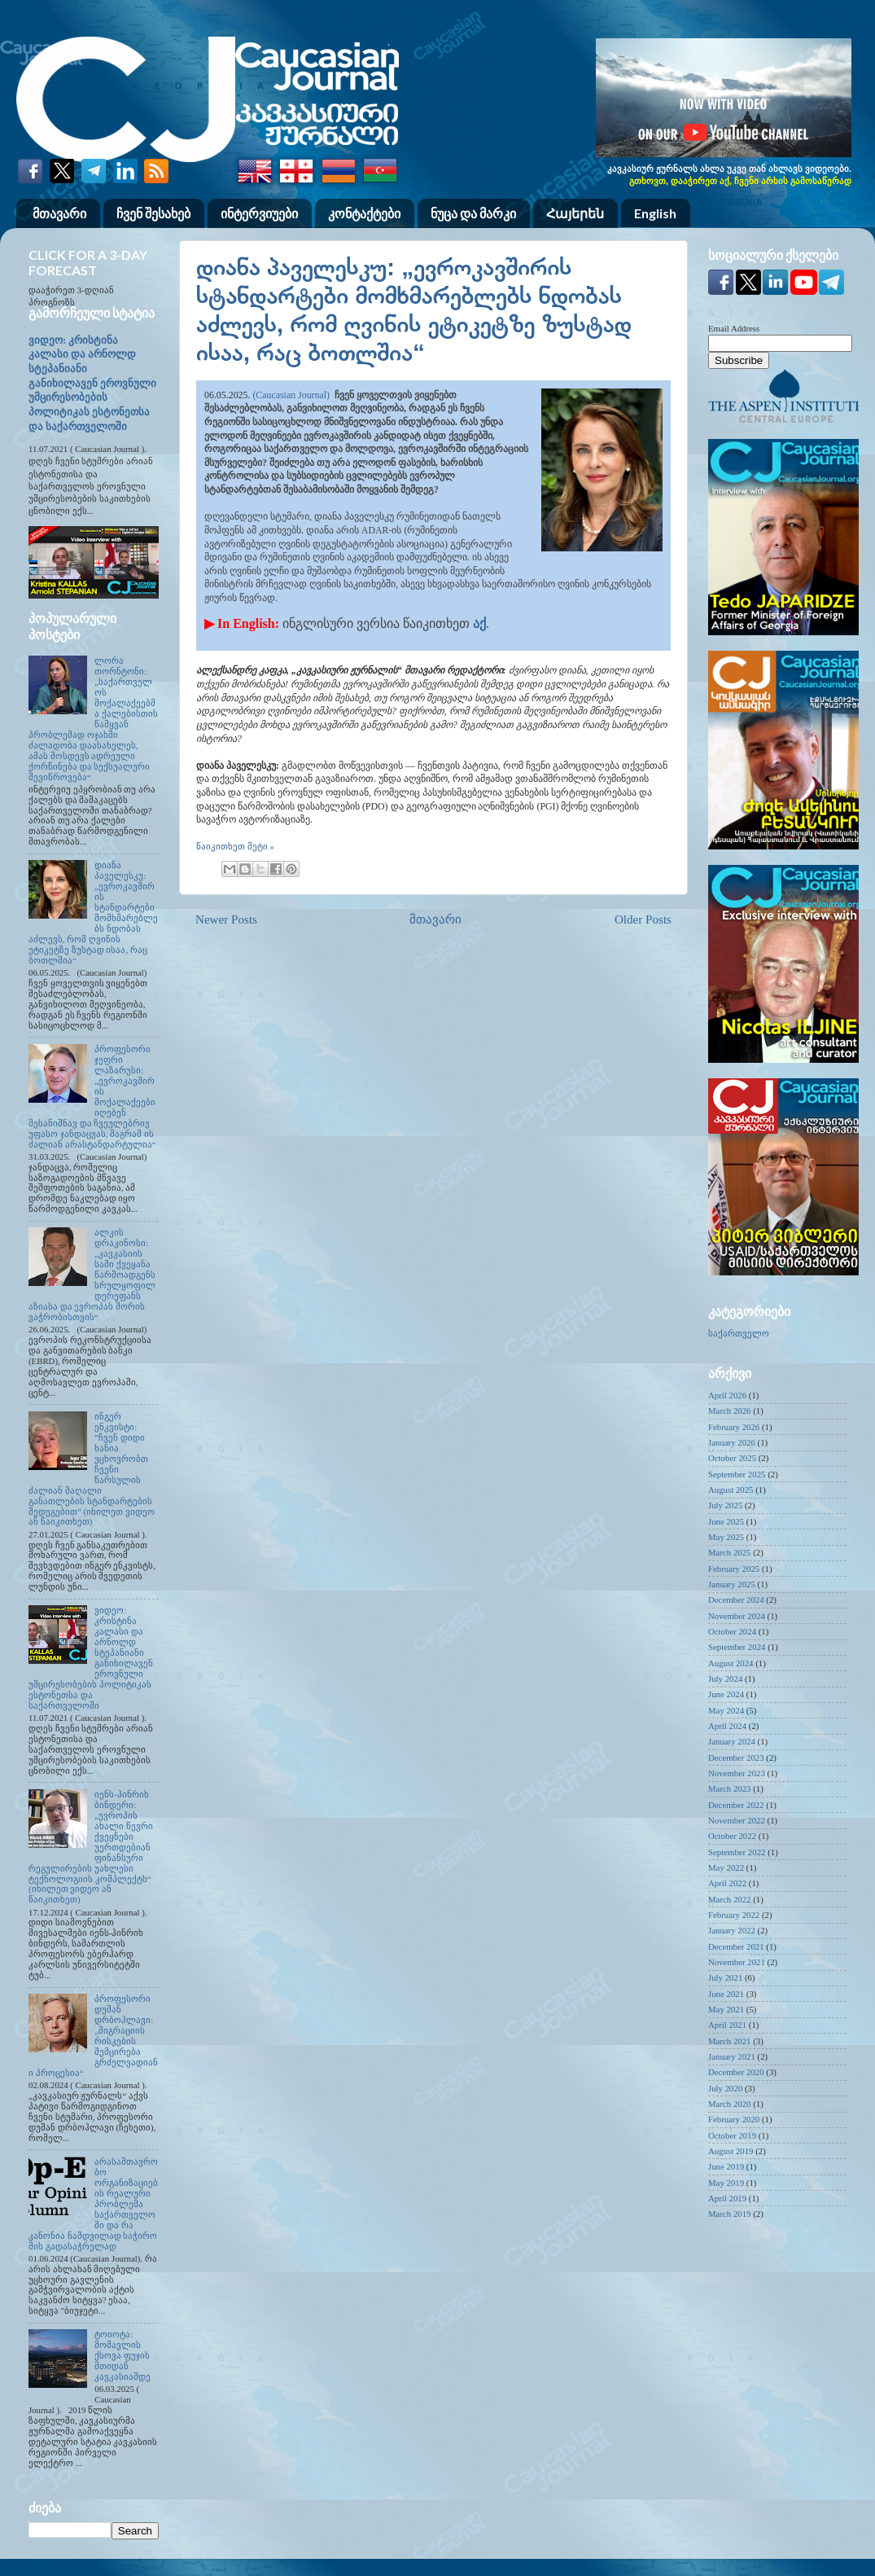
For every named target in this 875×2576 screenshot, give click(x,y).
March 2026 (729, 1410)
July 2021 (725, 1977)
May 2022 (726, 1867)
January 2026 (731, 1442)
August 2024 (731, 1663)
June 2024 (726, 1694)
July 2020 (725, 2088)
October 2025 (732, 1458)
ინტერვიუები (259, 213)
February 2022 (733, 1915)
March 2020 (729, 2104)
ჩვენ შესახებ (153, 213)
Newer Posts (226, 919)
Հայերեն (575, 213)
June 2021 (726, 1994)
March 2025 (729, 1552)
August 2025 (731, 1489)
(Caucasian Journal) (291, 395)
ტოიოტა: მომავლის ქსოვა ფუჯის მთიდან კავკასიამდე (122, 2355)
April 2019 (727, 2198)
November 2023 (736, 1773)
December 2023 (736, 1757)
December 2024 (736, 1599)
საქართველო (738, 1333)
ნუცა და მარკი (473, 213)
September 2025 (736, 1474)
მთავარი (59, 213)
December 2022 (736, 1805)
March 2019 (729, 2213)
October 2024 (732, 1631)
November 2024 (736, 1616)
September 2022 (736, 1852)
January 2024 (731, 1741)
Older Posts (643, 919)
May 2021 (726, 2009)
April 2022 (727, 1883)
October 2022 (732, 1836)
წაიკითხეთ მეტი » (235, 846)
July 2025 (725, 1505)
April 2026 (727, 1395)
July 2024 (725, 1678)
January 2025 (731, 1584)
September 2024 (736, 1647)
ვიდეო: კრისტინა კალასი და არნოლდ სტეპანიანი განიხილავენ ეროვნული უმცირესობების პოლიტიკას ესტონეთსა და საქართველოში (92, 383)
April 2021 (727, 2025)
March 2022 (729, 1899)
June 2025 (726, 1521)
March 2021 (729, 2041)
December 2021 (736, 1946)
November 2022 (736, 1820)
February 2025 (733, 1568)
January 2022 (731, 1930)
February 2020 (733, 2119)
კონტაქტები (364, 213)
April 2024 (727, 1726)
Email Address (733, 328)
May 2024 (726, 1710)
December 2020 (736, 2072)
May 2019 (726, 2183)
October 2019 (732, 2135)
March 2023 (729, 1788)
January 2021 (731, 2056)
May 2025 (726, 1537)
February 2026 (733, 1427)
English (655, 213)
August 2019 (731, 2151)
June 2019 (726, 2166)
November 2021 (736, 1962)
